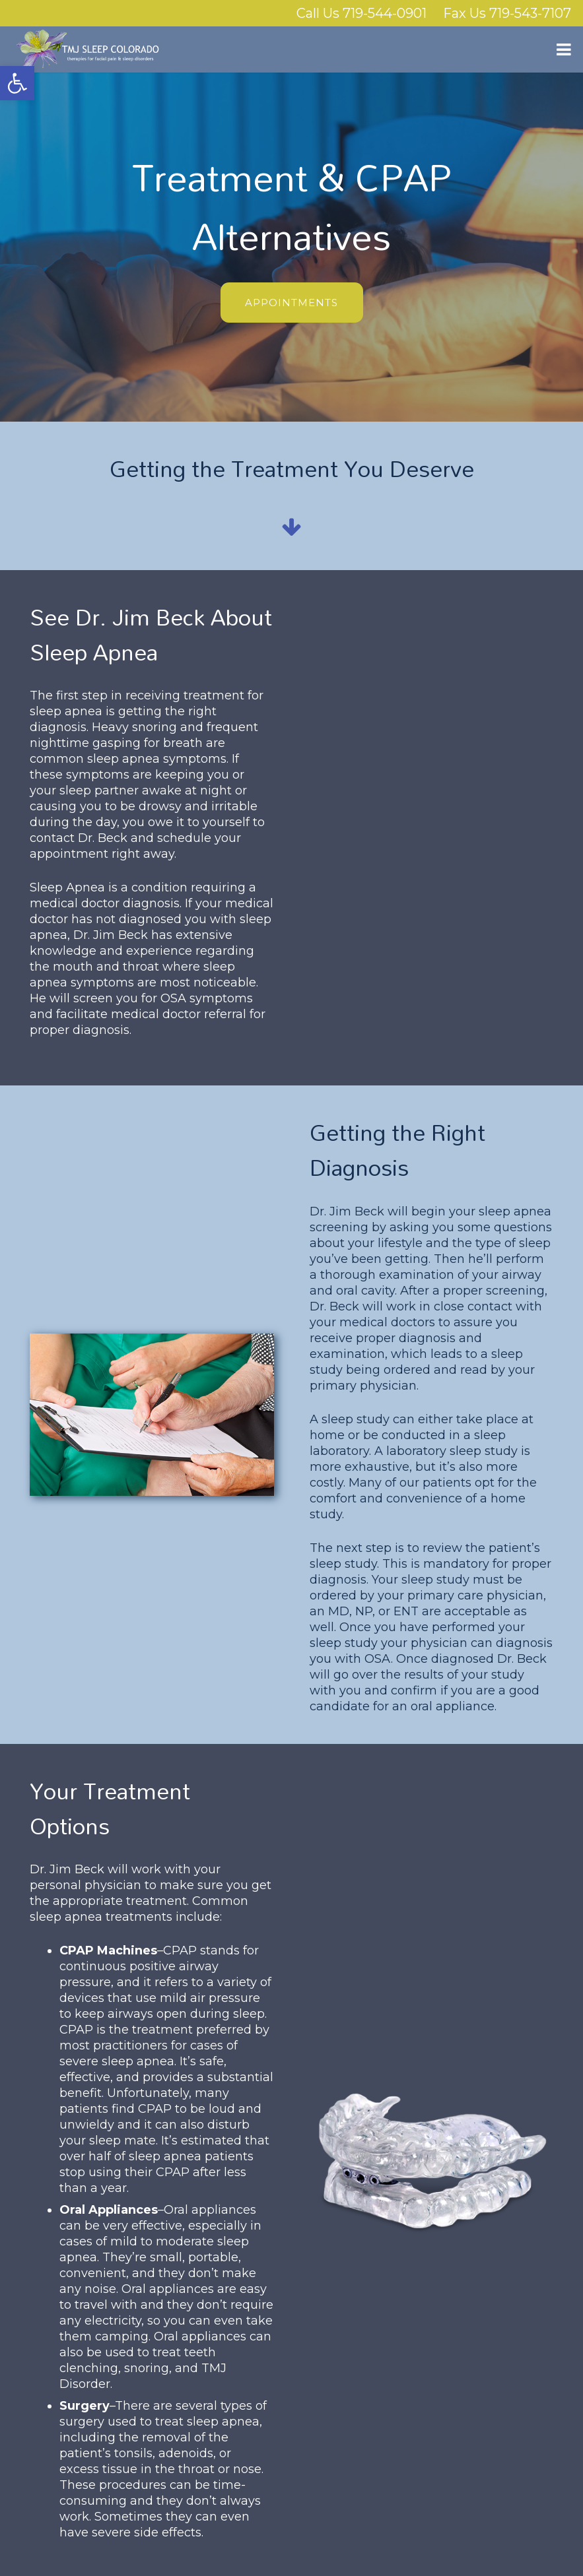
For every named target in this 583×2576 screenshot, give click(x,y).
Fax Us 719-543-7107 (507, 13)
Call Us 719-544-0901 (361, 13)
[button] (17, 83)
